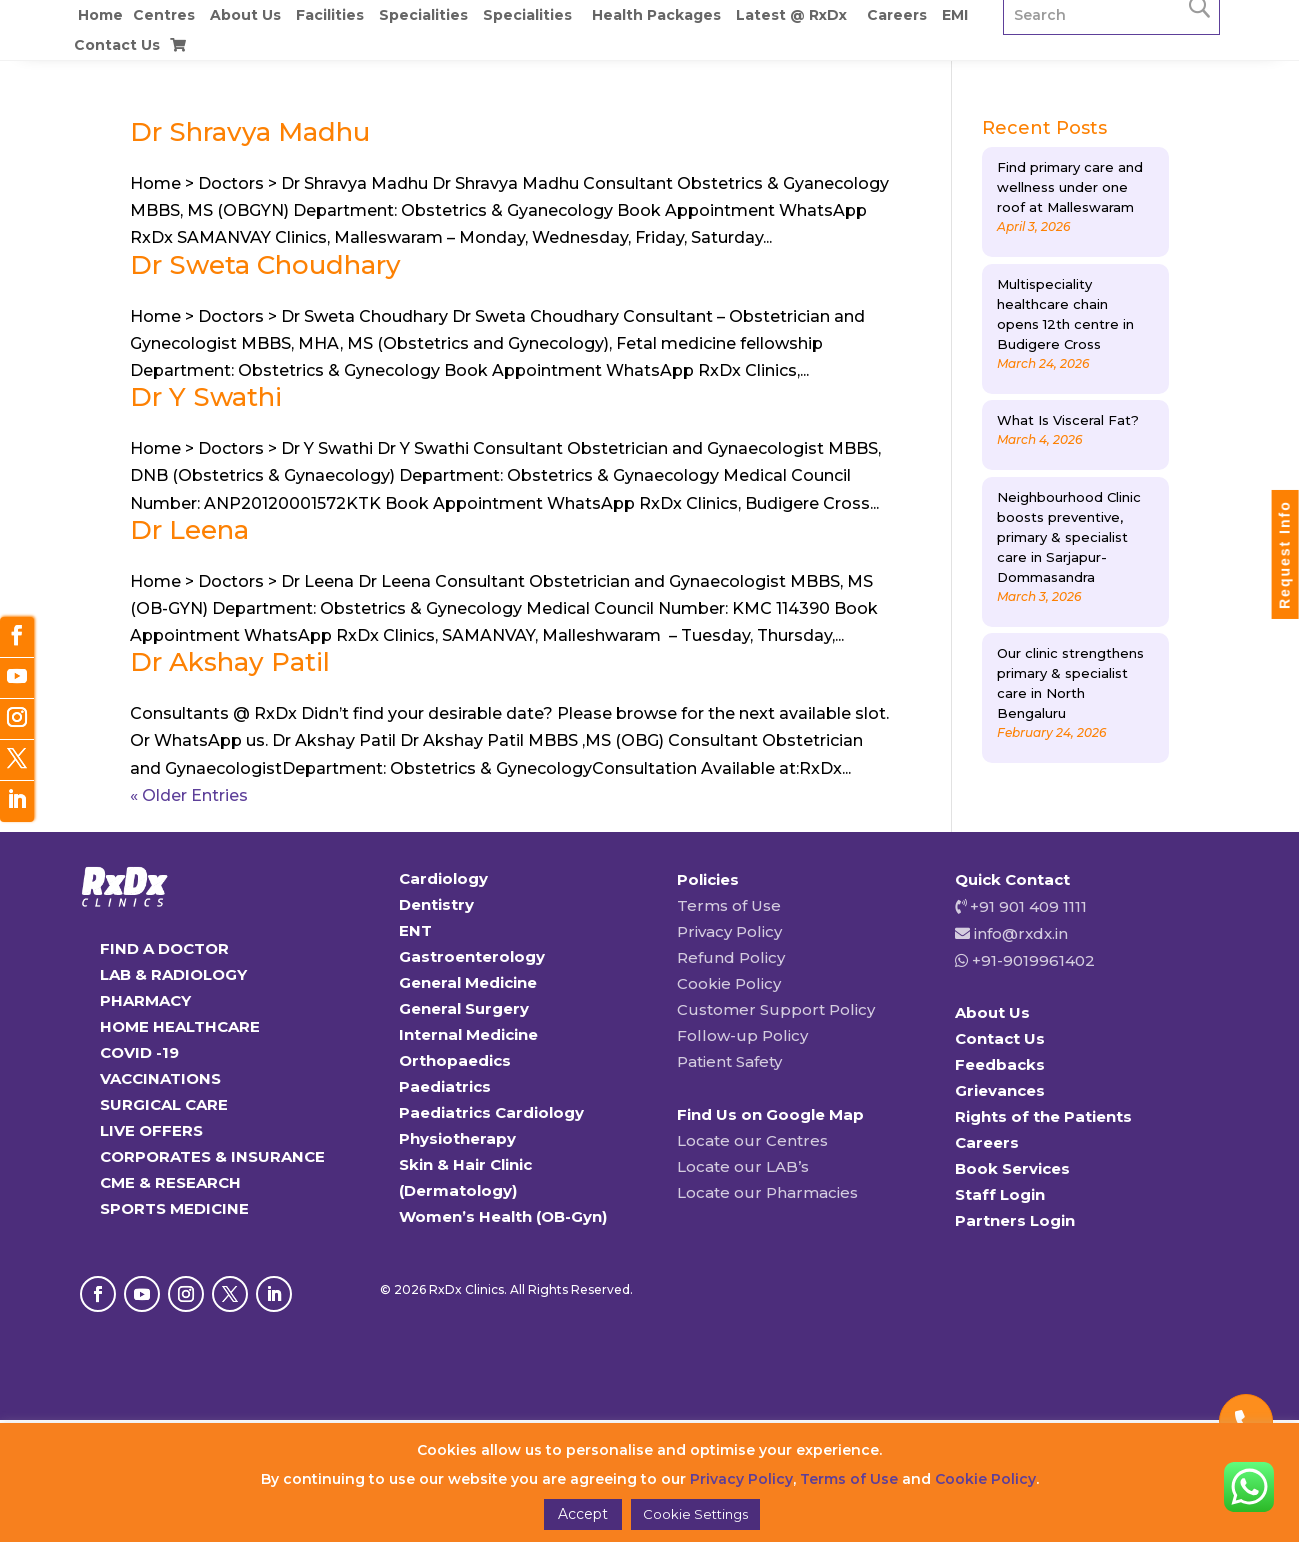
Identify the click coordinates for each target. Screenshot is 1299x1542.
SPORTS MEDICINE (174, 1208)
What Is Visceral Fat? (1068, 420)
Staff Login (1000, 1194)
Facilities (330, 15)
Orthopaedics (455, 1060)
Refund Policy (731, 957)
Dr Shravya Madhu (250, 132)
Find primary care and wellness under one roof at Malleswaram (1070, 187)
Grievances (1000, 1090)
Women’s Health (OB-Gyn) (503, 1216)
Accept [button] (583, 1514)
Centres (164, 15)
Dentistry (436, 904)
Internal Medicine (468, 1034)
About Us (245, 15)
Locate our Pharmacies (767, 1192)
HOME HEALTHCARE (180, 1026)
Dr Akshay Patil (230, 662)
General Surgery (464, 1008)
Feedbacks (1000, 1064)
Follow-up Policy (742, 1035)
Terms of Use (729, 905)
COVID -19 (139, 1052)
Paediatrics (445, 1086)
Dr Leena (189, 530)
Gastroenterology (472, 956)
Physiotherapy (457, 1138)
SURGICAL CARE (164, 1104)
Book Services (1012, 1168)
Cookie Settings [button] (695, 1514)
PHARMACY (145, 1000)
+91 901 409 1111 (1026, 906)
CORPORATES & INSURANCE (212, 1156)
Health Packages (656, 15)
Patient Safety (729, 1061)
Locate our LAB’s (743, 1166)
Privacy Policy (729, 931)
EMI (955, 15)
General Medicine (468, 982)
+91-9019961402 (1031, 960)
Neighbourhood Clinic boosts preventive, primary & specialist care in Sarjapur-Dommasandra (1069, 537)
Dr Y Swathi (206, 397)
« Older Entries (189, 795)
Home (100, 15)
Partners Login (1015, 1220)
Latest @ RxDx (791, 15)
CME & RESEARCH (170, 1182)
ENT (415, 930)
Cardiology (443, 878)
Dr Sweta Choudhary (265, 265)
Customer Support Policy (776, 1009)
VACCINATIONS (160, 1078)
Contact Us (117, 45)
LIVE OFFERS (151, 1130)
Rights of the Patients (1043, 1116)
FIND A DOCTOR (164, 948)
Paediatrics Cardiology (491, 1112)
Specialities (423, 15)
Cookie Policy (729, 983)
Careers (897, 15)
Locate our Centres (752, 1140)
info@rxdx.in (1021, 933)
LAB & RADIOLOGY (173, 974)
